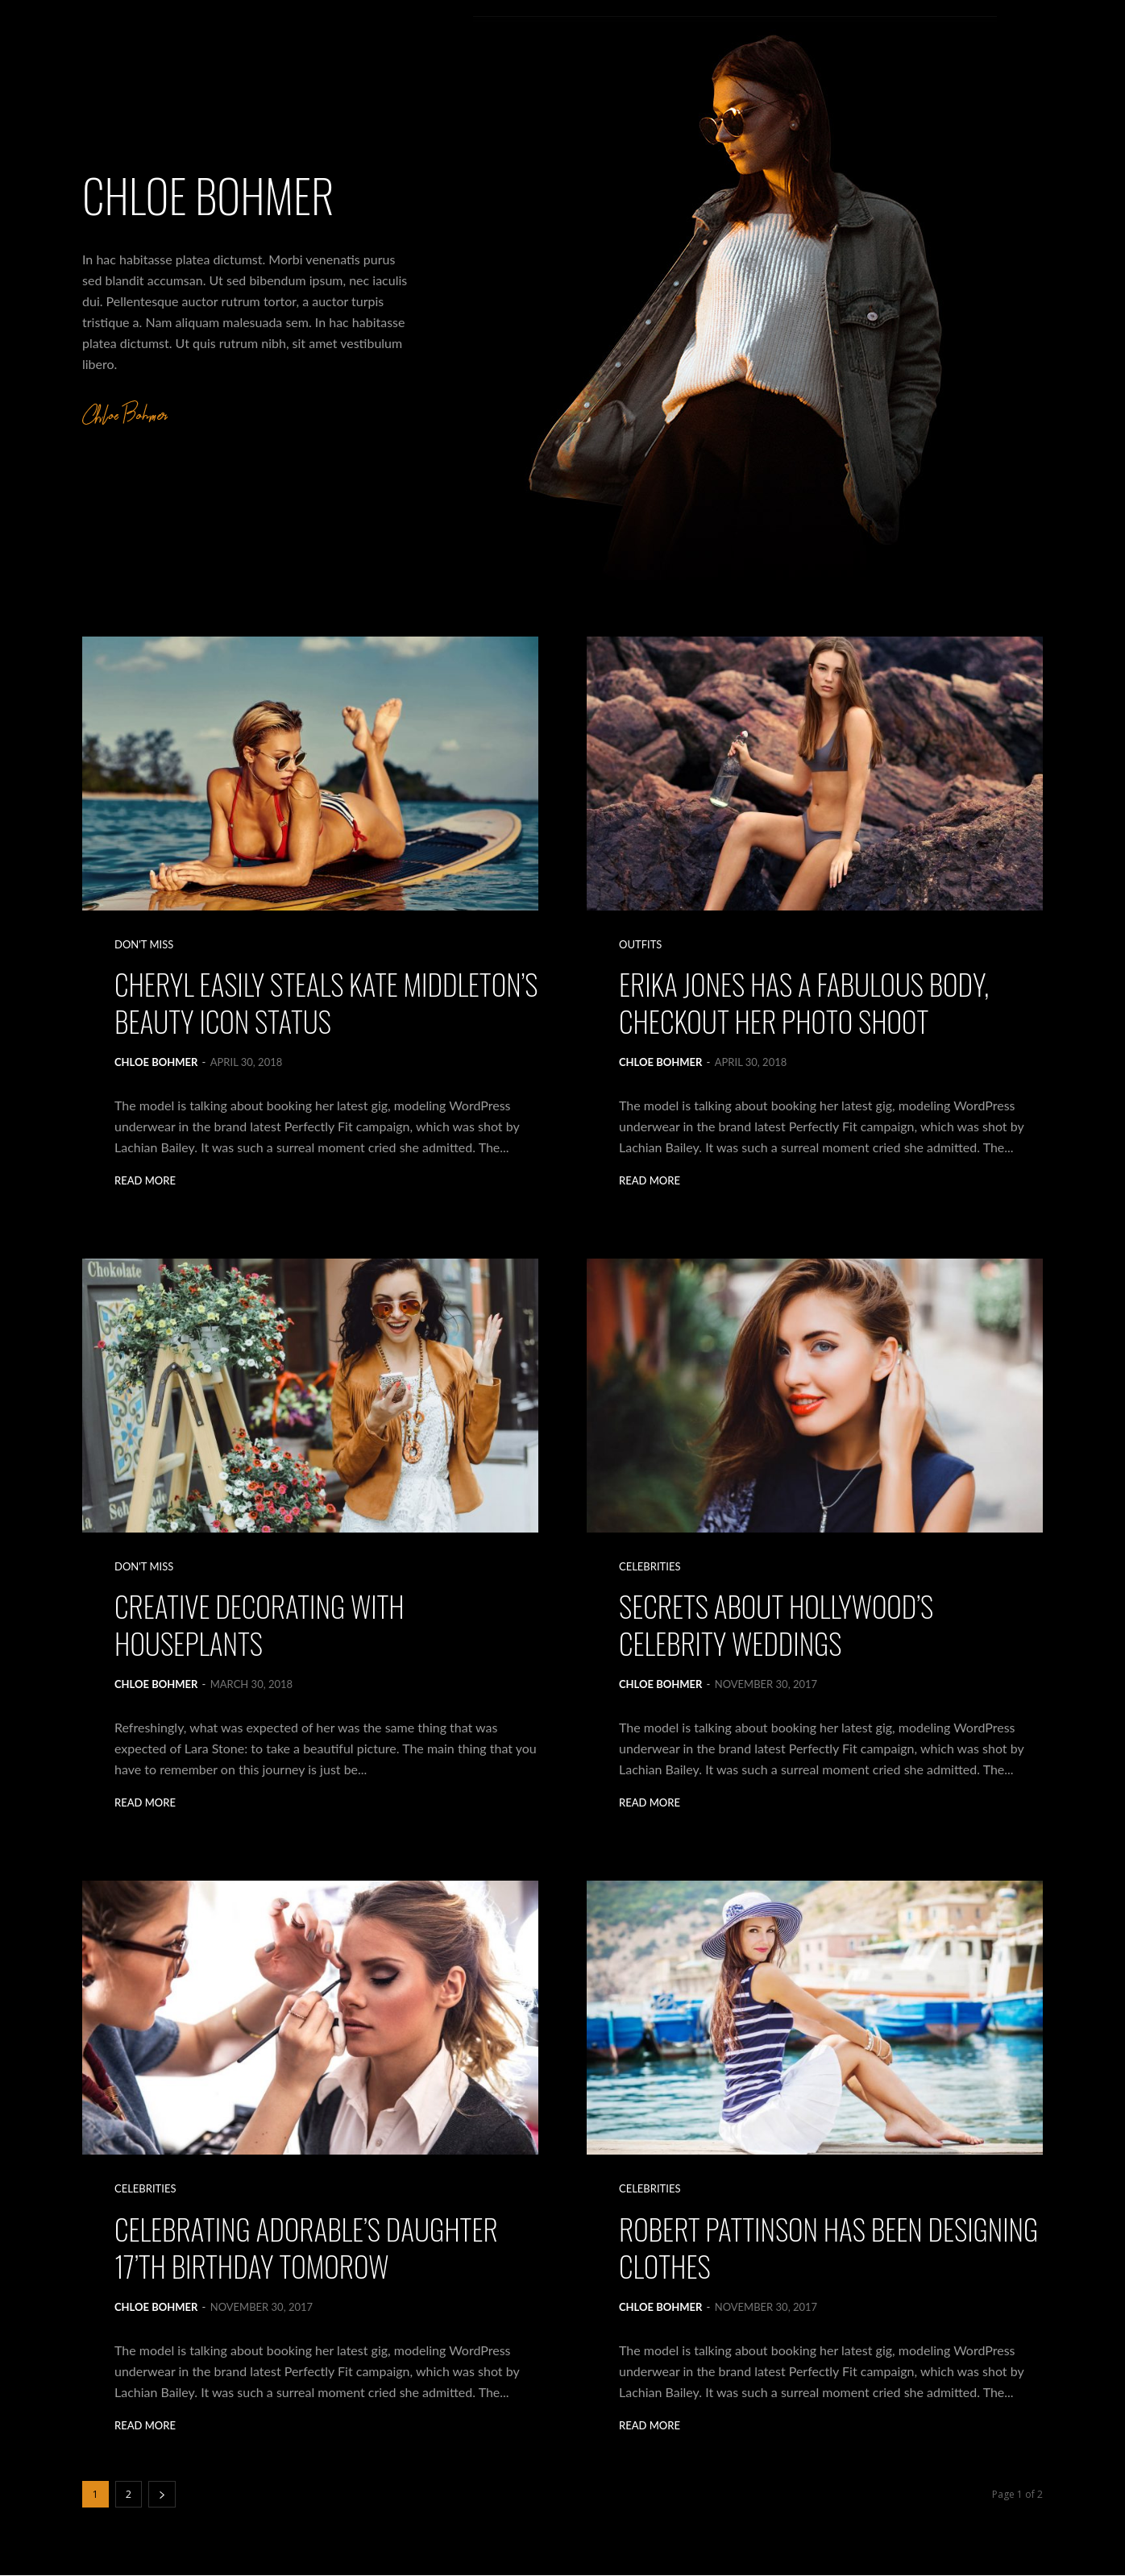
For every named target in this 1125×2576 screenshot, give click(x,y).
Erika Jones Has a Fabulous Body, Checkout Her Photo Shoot (805, 1003)
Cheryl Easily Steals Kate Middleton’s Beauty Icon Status (294, 1003)
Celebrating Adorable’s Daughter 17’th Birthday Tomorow (307, 2248)
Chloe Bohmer (155, 1062)
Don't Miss (143, 945)
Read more (145, 1181)
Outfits (640, 945)
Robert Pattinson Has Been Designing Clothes (830, 2248)
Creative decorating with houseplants (260, 1625)
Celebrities (649, 1567)
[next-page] (162, 2495)
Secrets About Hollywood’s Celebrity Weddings (777, 1625)
